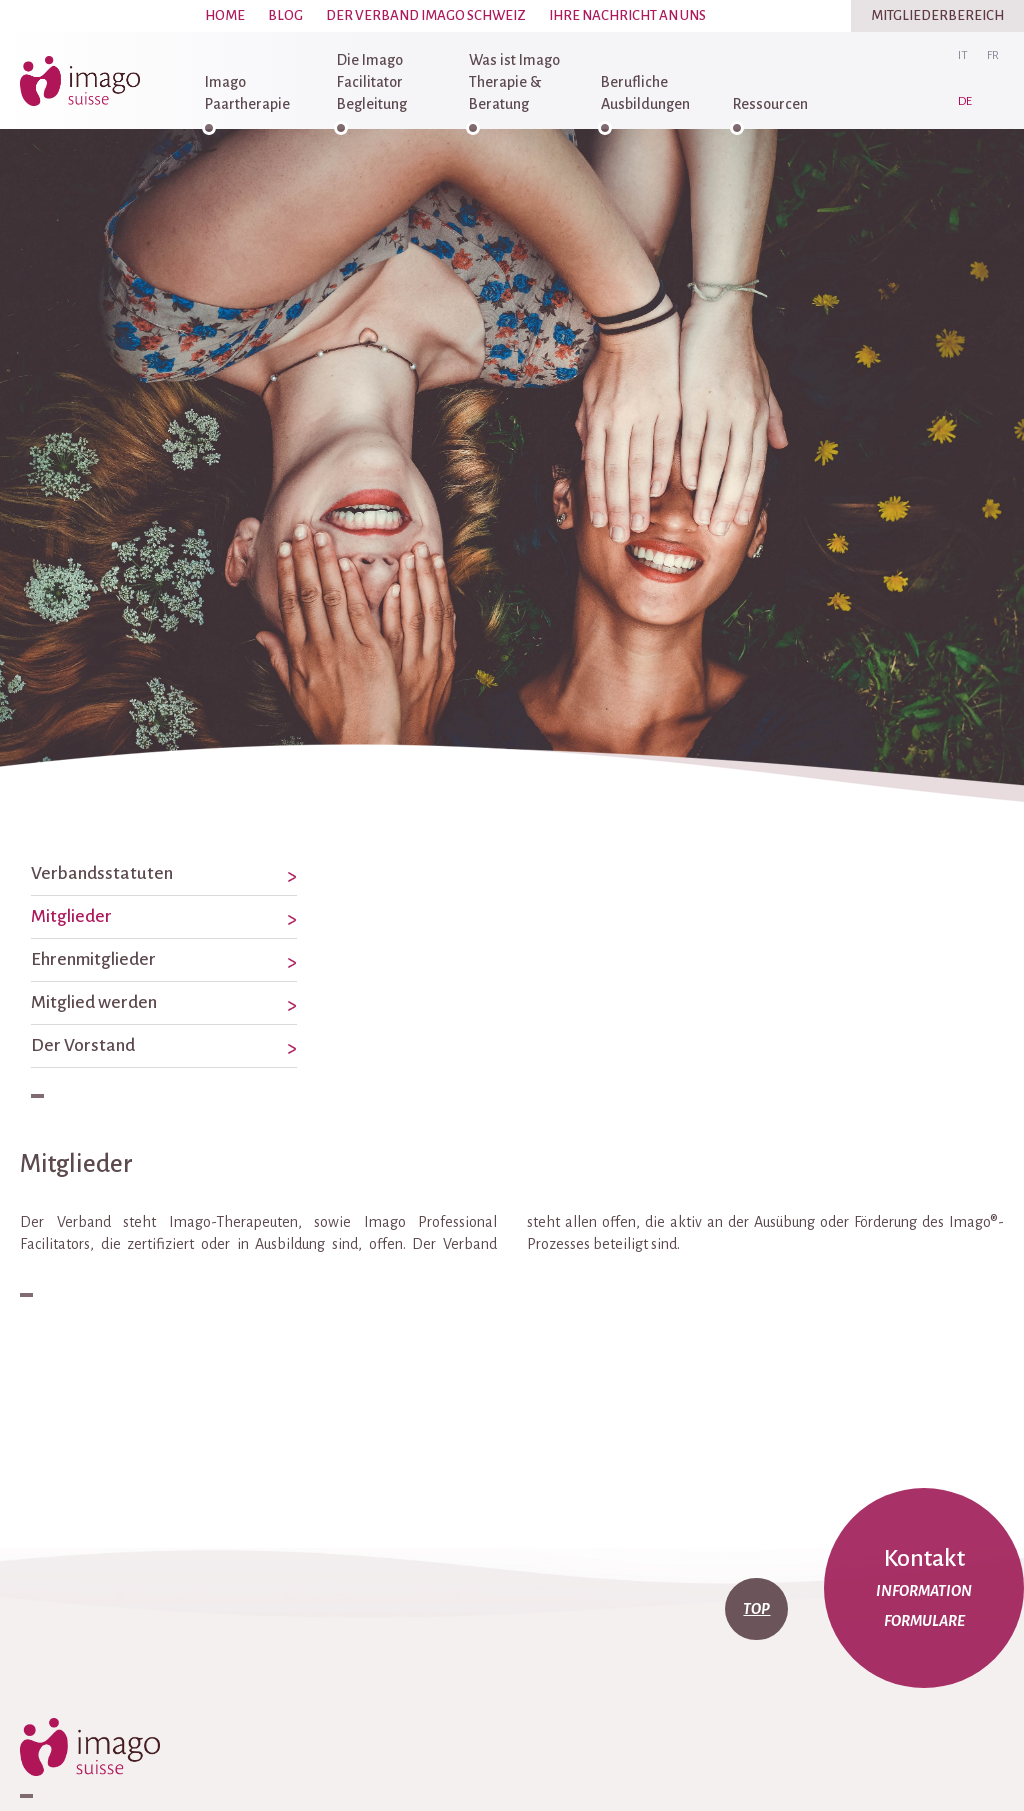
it (963, 55)
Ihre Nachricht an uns (627, 15)
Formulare (924, 1621)
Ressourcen (770, 104)
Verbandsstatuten (102, 873)
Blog (285, 15)
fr (993, 55)
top (756, 1609)
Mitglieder (71, 916)
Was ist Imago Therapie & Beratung (514, 82)
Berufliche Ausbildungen (645, 93)
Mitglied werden (94, 1002)
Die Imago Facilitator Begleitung (372, 82)
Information (924, 1591)
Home (225, 15)
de (965, 101)
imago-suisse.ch (85, 81)
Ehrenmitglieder (93, 959)
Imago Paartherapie (247, 93)
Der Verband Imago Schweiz (426, 15)
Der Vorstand (83, 1045)
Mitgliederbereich (937, 15)
